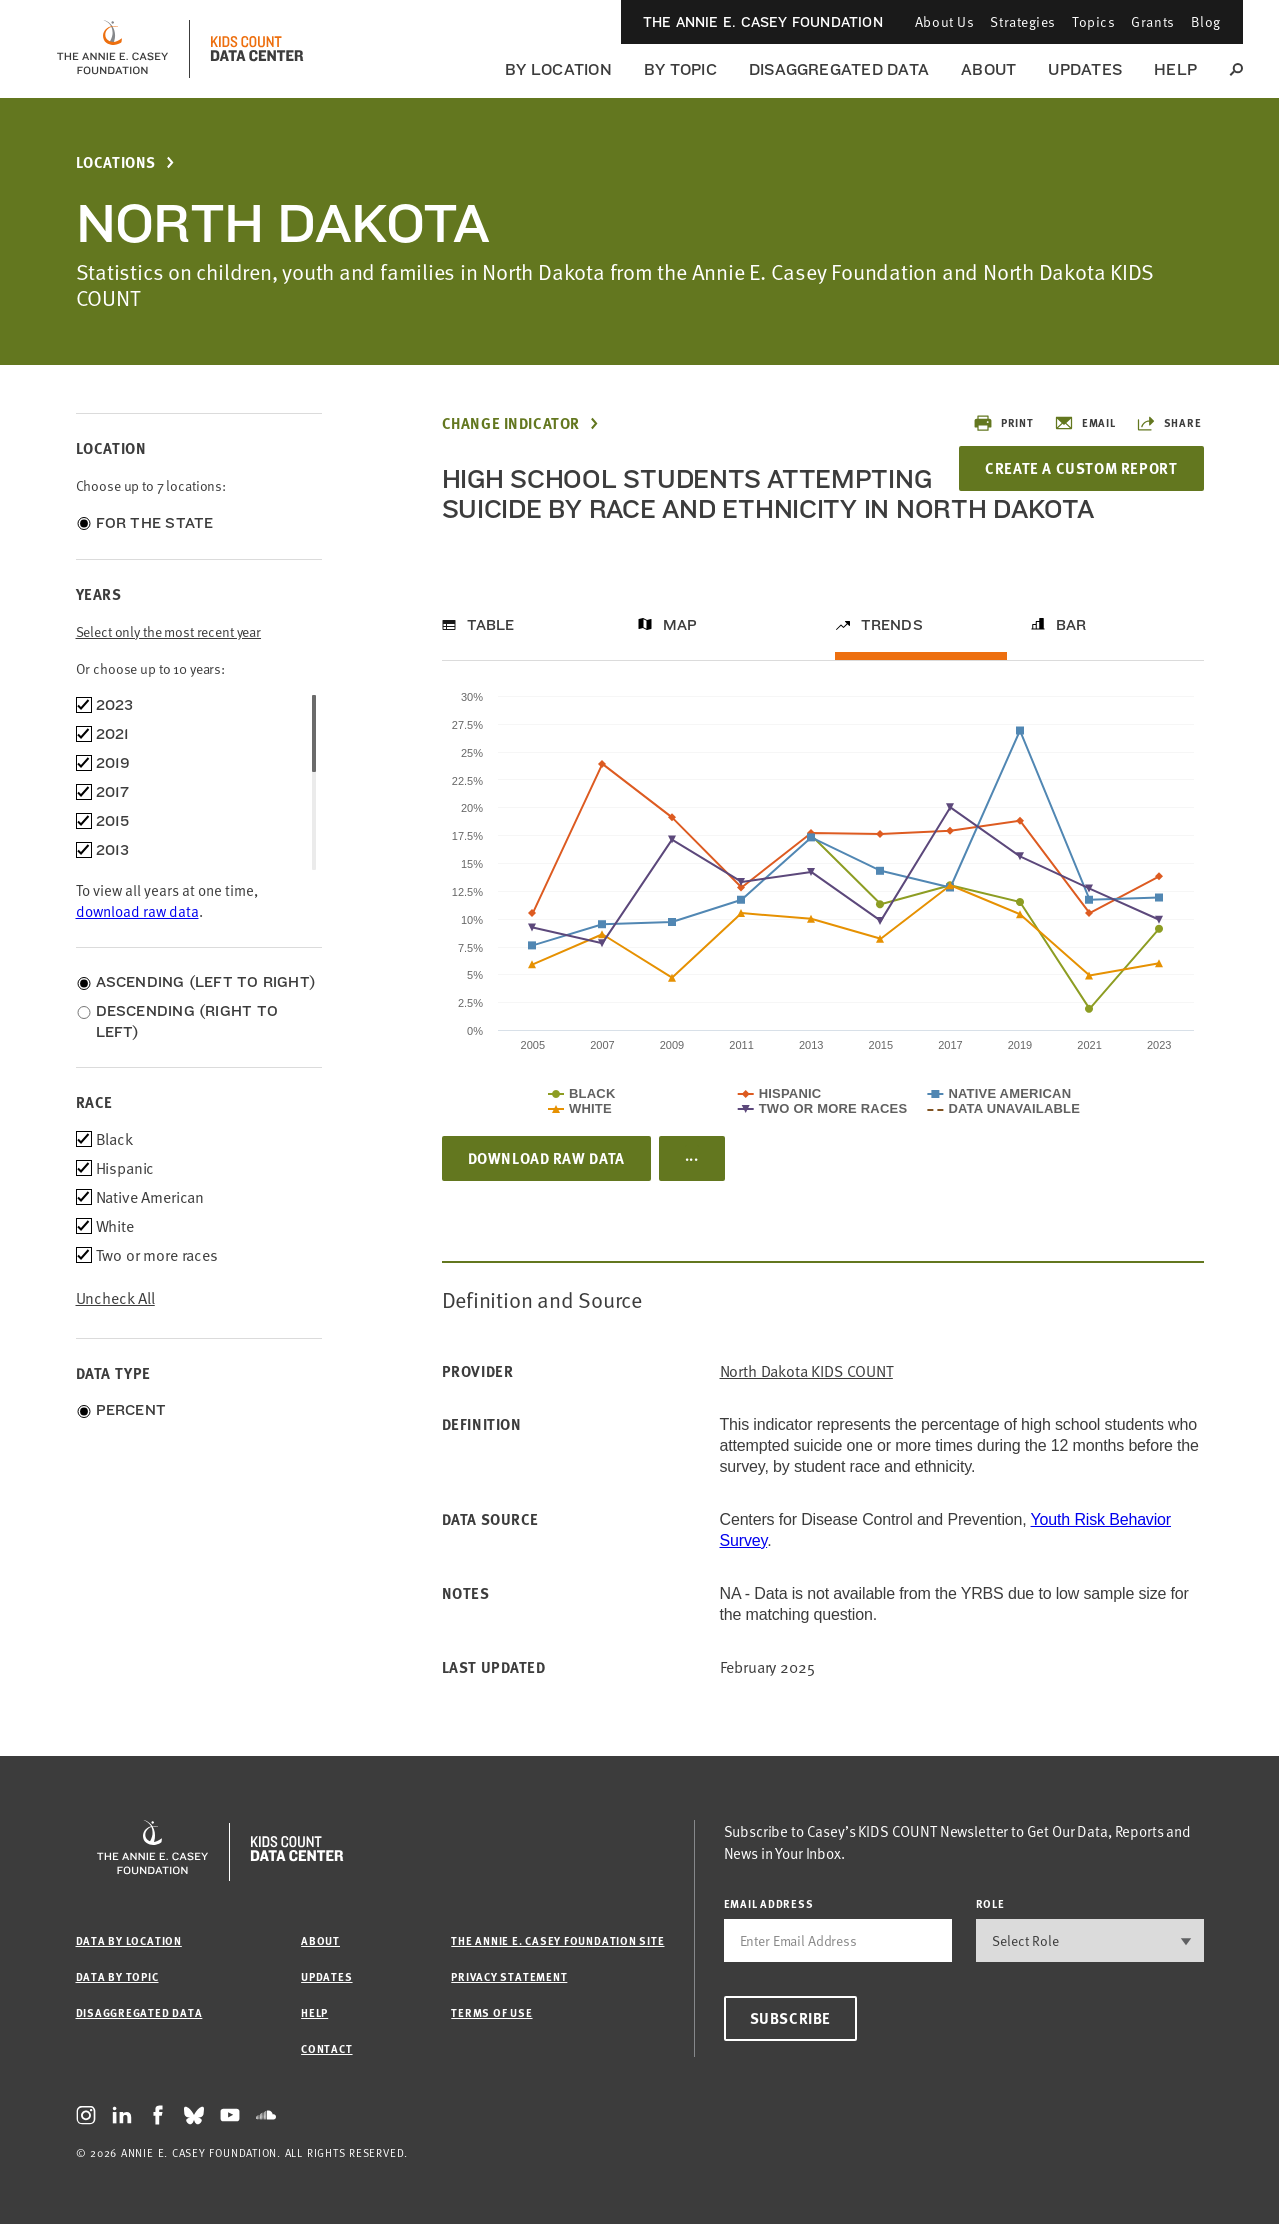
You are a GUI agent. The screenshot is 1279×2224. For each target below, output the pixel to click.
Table (491, 625)
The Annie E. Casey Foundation (763, 22)
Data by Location (129, 1940)
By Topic (680, 69)
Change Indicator (511, 423)
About (988, 69)
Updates (1085, 69)
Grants (1152, 21)
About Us (944, 21)
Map (680, 625)
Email (1085, 423)
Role (990, 1903)
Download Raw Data (546, 1158)
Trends (892, 625)
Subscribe (790, 2018)
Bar (1071, 625)
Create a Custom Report (1081, 468)
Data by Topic (117, 1976)
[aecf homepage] (112, 49)
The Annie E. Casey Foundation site (557, 1940)
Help (1175, 69)
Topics (1093, 21)
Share (1169, 423)
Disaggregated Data (839, 69)
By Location (558, 69)
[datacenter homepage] (257, 49)
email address (769, 1903)
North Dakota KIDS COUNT (806, 1371)
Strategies (1023, 21)
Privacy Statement (509, 1976)
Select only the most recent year (169, 631)
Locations (116, 162)
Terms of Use (491, 2012)
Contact (326, 2048)
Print (1003, 423)
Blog (1206, 21)
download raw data (137, 911)
